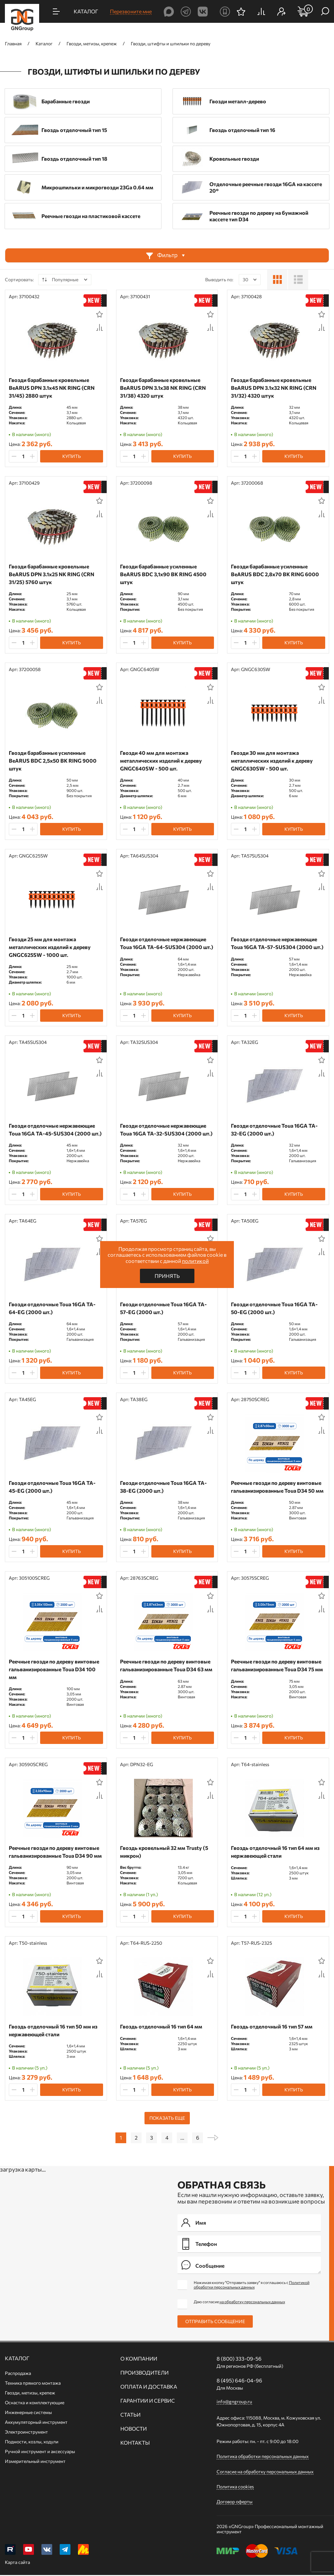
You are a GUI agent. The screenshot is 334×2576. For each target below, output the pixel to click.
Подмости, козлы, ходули (31, 2441)
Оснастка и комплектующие (34, 2402)
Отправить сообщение (215, 2321)
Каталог (17, 2358)
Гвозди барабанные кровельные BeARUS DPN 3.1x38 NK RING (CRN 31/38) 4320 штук (163, 388)
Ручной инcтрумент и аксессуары (40, 2451)
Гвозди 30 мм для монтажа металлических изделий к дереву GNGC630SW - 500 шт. (272, 760)
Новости (133, 2428)
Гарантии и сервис (147, 2400)
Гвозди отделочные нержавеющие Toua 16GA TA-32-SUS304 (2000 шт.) (166, 1129)
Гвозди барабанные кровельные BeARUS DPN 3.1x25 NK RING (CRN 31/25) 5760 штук (51, 574)
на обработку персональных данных (252, 2301)
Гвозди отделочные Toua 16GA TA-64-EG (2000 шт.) (52, 1308)
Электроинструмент (26, 2432)
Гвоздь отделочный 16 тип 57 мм (271, 2026)
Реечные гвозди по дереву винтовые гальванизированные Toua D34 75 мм (277, 1665)
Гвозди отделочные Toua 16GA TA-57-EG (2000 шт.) (163, 1308)
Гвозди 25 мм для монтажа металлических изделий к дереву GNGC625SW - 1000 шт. (50, 947)
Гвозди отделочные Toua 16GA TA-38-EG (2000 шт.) (163, 1487)
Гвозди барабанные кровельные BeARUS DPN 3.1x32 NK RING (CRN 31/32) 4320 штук (273, 388)
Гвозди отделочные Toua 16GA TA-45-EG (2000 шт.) (52, 1487)
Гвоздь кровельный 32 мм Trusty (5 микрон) (164, 1852)
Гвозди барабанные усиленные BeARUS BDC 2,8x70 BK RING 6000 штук (275, 574)
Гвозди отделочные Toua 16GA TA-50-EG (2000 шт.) (274, 1308)
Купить (71, 456)
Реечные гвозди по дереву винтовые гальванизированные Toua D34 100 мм (54, 1669)
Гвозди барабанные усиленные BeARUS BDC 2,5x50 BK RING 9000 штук (53, 760)
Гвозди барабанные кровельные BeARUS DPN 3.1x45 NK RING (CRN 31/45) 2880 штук (52, 388)
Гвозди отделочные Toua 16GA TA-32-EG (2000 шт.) (274, 1129)
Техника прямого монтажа (33, 2383)
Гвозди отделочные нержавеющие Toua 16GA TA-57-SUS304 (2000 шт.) (277, 943)
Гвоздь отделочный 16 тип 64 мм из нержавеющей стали (275, 1852)
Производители (144, 2372)
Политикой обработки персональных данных (252, 2284)
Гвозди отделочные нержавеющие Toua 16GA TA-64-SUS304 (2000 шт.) (166, 943)
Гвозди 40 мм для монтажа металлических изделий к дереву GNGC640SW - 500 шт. (161, 760)
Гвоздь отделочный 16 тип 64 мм (161, 2026)
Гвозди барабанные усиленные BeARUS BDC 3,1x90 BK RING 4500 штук (163, 574)
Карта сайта (17, 2563)
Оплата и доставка (148, 2386)
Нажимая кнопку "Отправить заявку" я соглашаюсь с (252, 2284)
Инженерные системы (28, 2412)
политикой (195, 1261)
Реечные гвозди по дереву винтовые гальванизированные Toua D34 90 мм (55, 1852)
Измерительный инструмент (35, 2461)
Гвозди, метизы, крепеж (30, 2392)
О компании (138, 2358)
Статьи (130, 2414)
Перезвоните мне (131, 11)
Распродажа (18, 2373)
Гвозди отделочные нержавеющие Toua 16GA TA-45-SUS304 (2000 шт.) (55, 1129)
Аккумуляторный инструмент (36, 2422)
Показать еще (167, 2118)
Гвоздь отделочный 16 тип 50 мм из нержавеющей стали (53, 2030)
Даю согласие (239, 2301)
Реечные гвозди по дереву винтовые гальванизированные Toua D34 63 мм (166, 1665)
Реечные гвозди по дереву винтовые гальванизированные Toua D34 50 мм (277, 1487)
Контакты (135, 2442)
